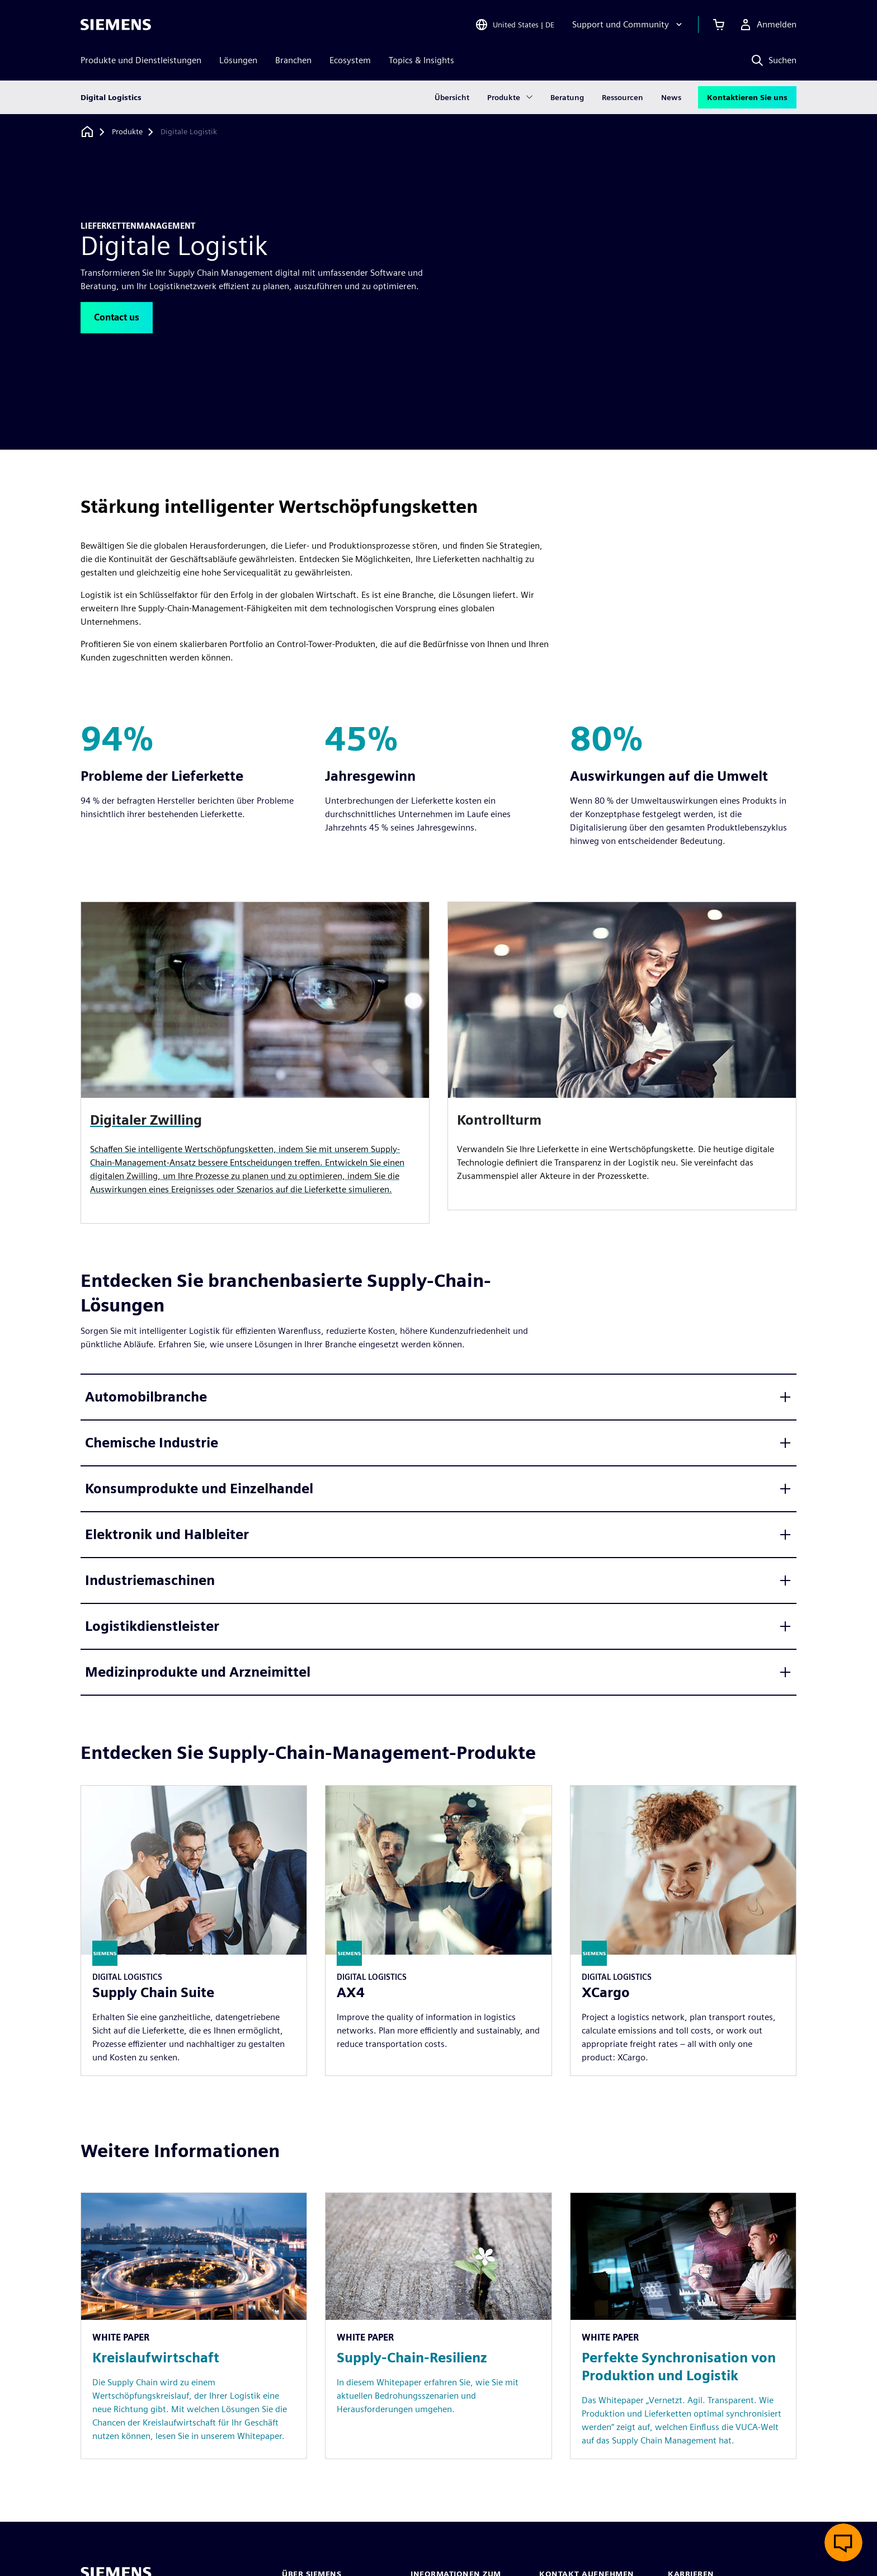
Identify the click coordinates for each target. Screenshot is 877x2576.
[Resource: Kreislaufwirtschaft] (194, 2325)
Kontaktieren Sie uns (747, 97)
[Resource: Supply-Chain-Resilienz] (438, 2325)
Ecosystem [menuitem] (350, 60)
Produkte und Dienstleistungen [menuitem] (141, 60)
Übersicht (452, 97)
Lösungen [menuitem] (238, 60)
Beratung (567, 97)
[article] (621, 1056)
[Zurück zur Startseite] (87, 132)
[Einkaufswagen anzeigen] (719, 24)
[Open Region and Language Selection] (514, 24)
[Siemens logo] (116, 24)
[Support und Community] (628, 24)
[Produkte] (127, 132)
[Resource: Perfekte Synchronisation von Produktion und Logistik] (683, 2325)
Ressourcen (622, 97)
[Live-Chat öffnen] (843, 2542)
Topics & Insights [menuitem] (421, 60)
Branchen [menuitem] (293, 60)
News (671, 97)
